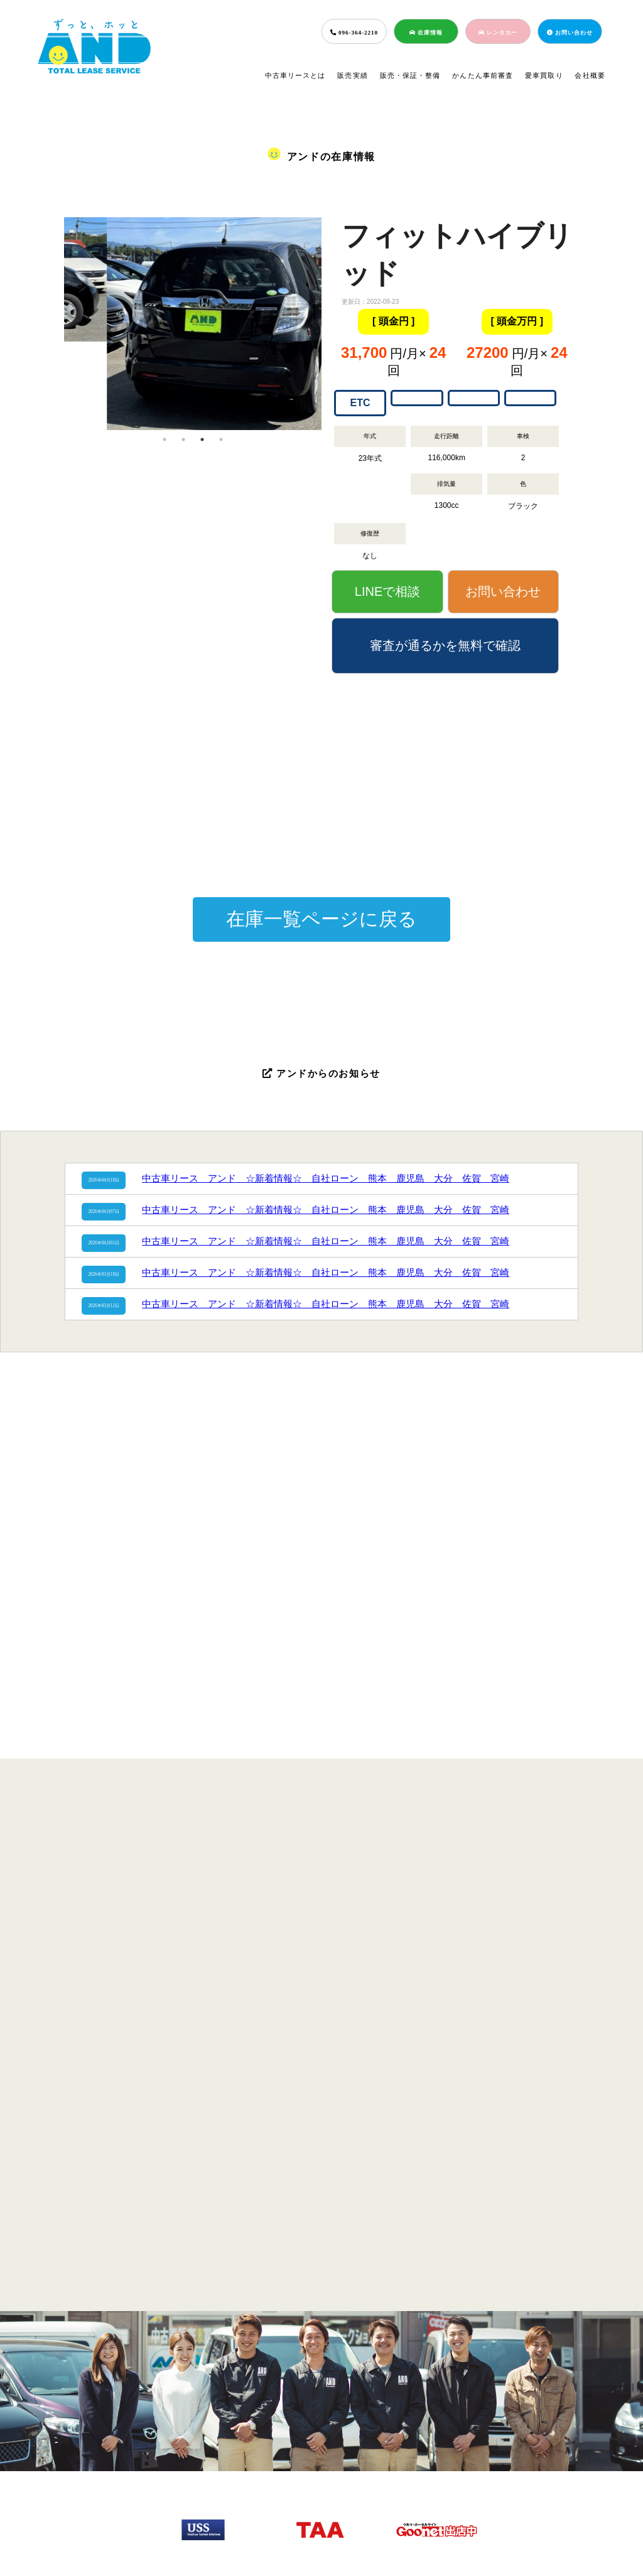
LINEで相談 (387, 591)
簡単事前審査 (317, 2474)
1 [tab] (164, 439)
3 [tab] (202, 439)
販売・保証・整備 (410, 75)
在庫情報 (426, 33)
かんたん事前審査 (482, 75)
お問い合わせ (570, 33)
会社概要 (590, 75)
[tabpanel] (193, 279)
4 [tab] (221, 439)
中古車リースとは (295, 75)
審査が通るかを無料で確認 (445, 645)
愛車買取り (544, 75)
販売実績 (352, 75)
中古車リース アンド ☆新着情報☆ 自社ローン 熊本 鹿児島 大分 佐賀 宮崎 (325, 1178)
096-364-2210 (354, 33)
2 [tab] (183, 439)
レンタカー (498, 33)
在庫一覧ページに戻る (321, 918)
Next (331, 323)
